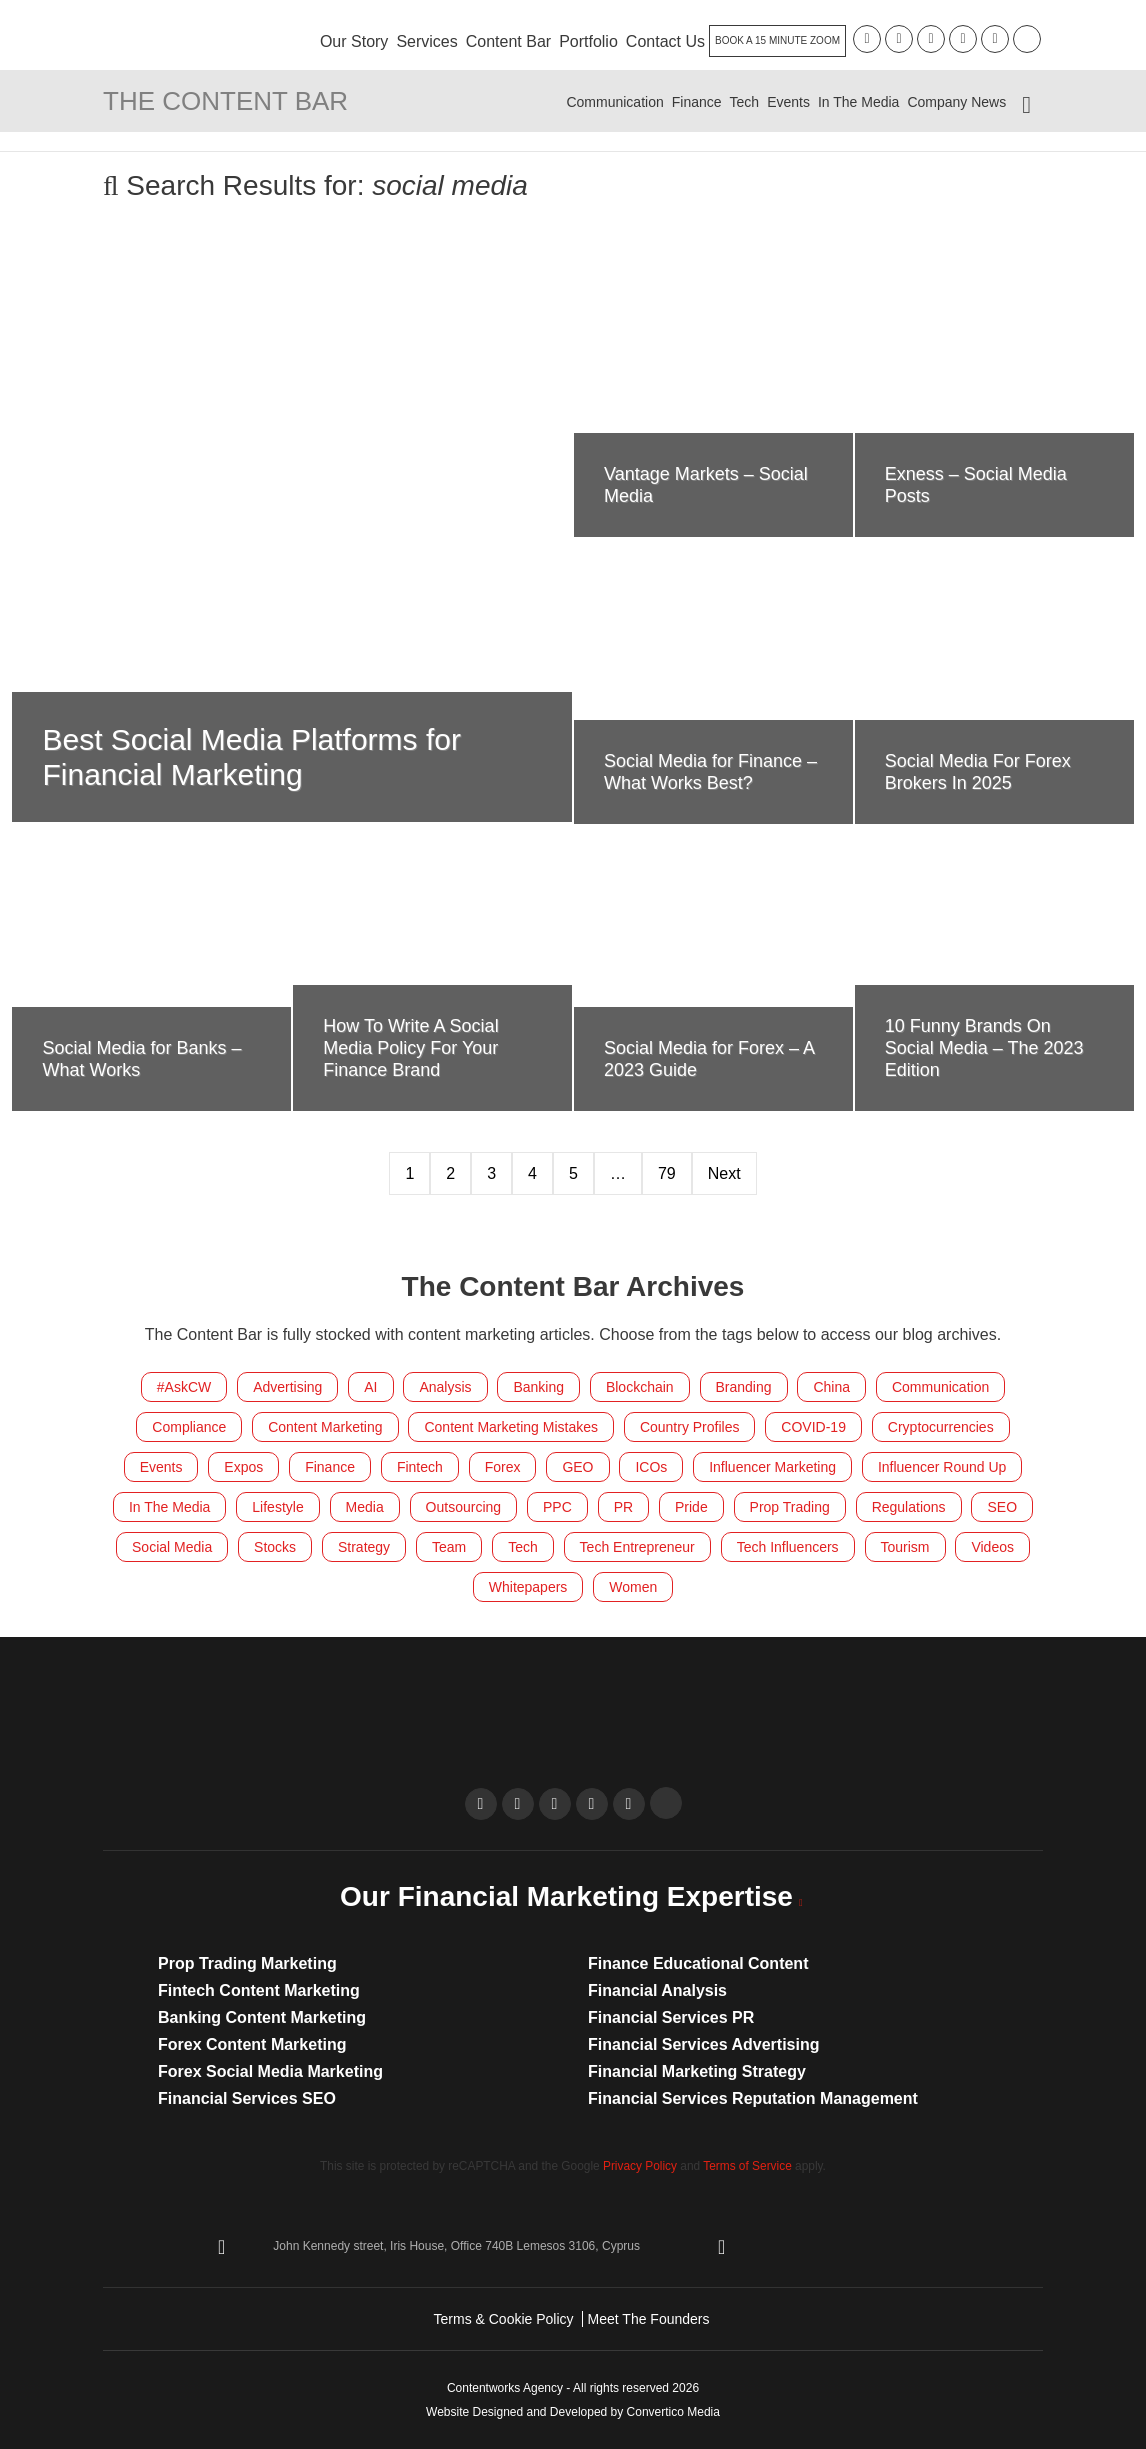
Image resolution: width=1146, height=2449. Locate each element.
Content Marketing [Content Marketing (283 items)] (325, 1427)
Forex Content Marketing (252, 2044)
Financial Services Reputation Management (753, 2098)
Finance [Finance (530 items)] (330, 1467)
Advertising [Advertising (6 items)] (287, 1387)
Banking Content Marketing (262, 2017)
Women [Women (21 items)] (633, 1587)
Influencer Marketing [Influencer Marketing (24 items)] (772, 1467)
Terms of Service (747, 2166)
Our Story (354, 41)
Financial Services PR (671, 2017)
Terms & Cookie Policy (504, 2319)
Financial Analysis (657, 1990)
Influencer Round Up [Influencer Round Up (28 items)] (942, 1467)
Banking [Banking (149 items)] (538, 1387)
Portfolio (588, 41)
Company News (956, 102)
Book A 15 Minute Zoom (777, 40)
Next (724, 1173)
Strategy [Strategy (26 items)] (364, 1547)
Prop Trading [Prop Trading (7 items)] (790, 1507)
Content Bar (508, 41)
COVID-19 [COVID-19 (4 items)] (813, 1427)
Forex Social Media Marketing (270, 2071)
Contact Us (665, 41)
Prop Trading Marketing (247, 1963)
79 (667, 1173)
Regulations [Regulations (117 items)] (909, 1507)
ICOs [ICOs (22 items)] (651, 1467)
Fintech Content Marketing (259, 1990)
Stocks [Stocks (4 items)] (275, 1547)
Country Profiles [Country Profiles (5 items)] (690, 1427)
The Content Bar (225, 101)
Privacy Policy (640, 2166)
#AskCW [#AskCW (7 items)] (184, 1387)
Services (426, 41)
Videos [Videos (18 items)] (992, 1547)
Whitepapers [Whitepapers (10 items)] (528, 1587)
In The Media (858, 102)
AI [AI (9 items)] (370, 1387)
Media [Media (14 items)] (365, 1507)
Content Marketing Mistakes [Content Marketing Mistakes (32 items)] (511, 1427)
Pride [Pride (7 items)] (691, 1507)
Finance (697, 102)
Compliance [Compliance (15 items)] (189, 1427)
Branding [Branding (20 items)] (744, 1387)
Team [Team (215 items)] (449, 1547)
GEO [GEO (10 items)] (577, 1467)
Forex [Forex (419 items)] (503, 1467)
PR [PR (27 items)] (623, 1507)
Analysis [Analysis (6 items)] (445, 1387)
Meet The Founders (649, 2319)
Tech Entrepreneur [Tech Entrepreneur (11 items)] (637, 1547)
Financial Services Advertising (704, 2044)
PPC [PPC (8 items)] (557, 1507)
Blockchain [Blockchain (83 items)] (640, 1387)
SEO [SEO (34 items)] (1002, 1507)
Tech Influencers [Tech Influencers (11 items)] (788, 1547)
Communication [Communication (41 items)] (940, 1387)
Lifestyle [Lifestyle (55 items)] (277, 1507)
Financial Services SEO (247, 2098)
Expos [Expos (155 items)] (243, 1467)
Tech (745, 102)
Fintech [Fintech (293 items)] (420, 1467)
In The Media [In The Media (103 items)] (169, 1507)
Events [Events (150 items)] (161, 1467)
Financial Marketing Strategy (697, 2071)
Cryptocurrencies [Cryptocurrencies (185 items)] (941, 1427)
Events (788, 102)
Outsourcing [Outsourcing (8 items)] (463, 1507)
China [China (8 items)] (831, 1387)
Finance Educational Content (698, 1963)
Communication (614, 102)
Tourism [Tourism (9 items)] (905, 1547)
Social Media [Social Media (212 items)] (172, 1547)
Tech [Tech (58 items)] (523, 1547)
